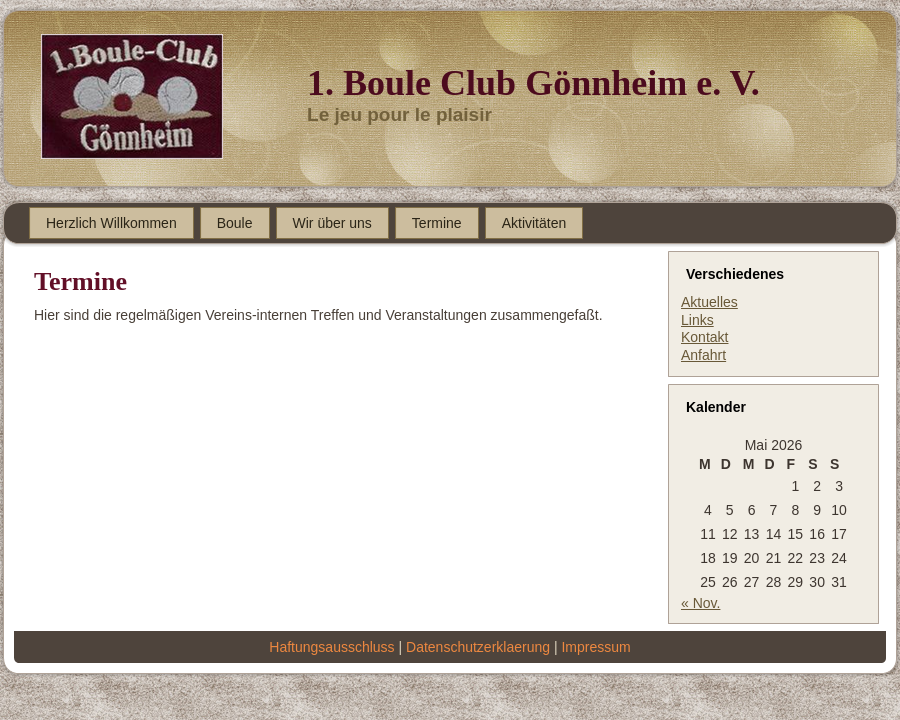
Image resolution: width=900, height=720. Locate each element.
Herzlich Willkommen (111, 223)
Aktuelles (709, 302)
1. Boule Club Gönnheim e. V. (533, 83)
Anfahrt (703, 355)
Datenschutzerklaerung (478, 647)
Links (697, 320)
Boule (235, 223)
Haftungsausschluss (331, 647)
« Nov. (700, 603)
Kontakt (704, 337)
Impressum (595, 647)
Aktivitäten (534, 223)
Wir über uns (332, 223)
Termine (437, 223)
